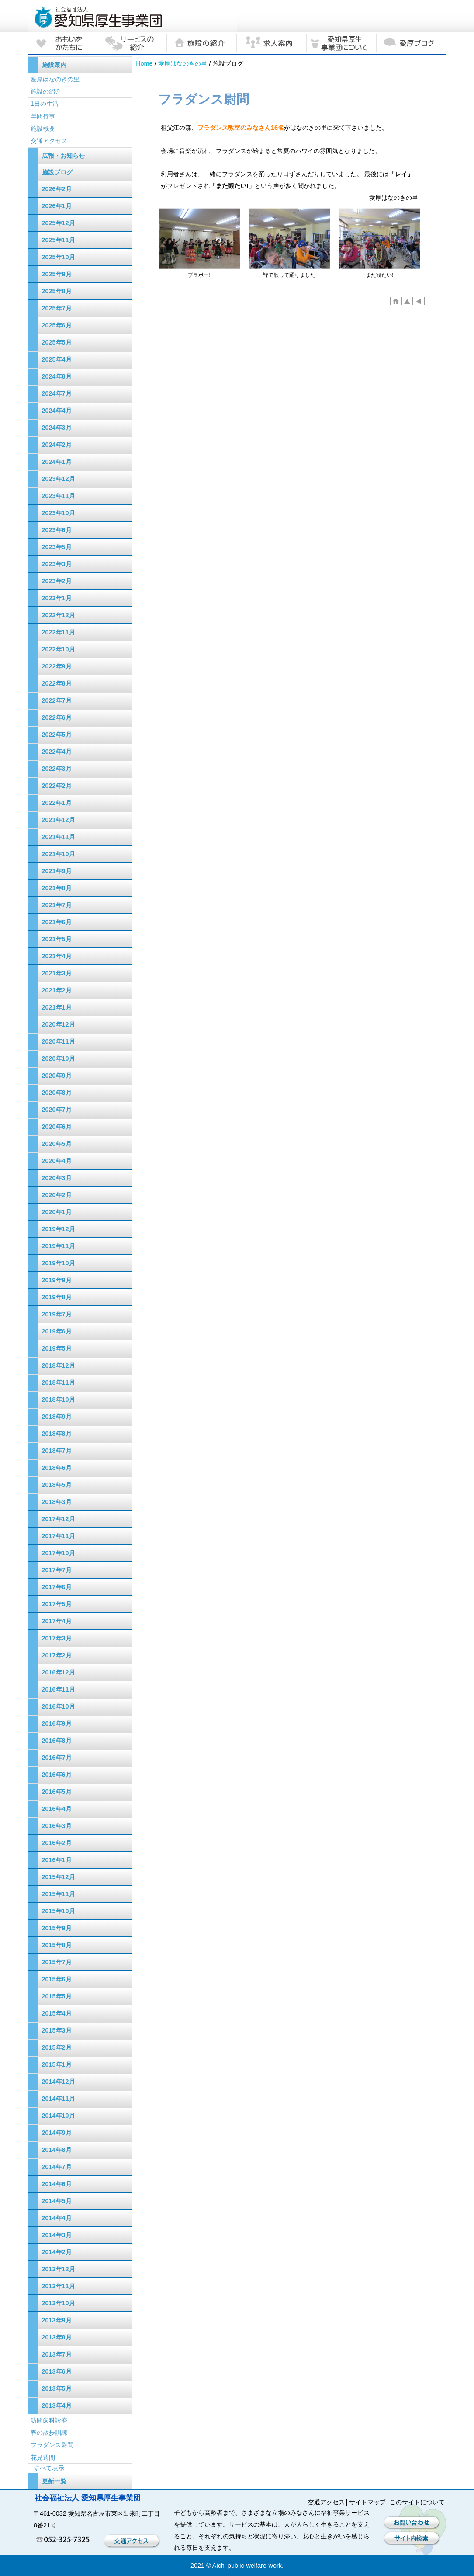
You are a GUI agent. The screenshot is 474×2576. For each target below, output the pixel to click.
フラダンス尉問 (52, 2444)
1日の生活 (45, 103)
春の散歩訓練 (49, 2432)
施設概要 (43, 128)
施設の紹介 (46, 91)
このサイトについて (417, 2502)
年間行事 (43, 116)
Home (144, 63)
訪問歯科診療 (49, 2420)
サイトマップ (367, 2502)
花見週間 (43, 2457)
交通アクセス (49, 140)
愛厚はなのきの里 (182, 63)
